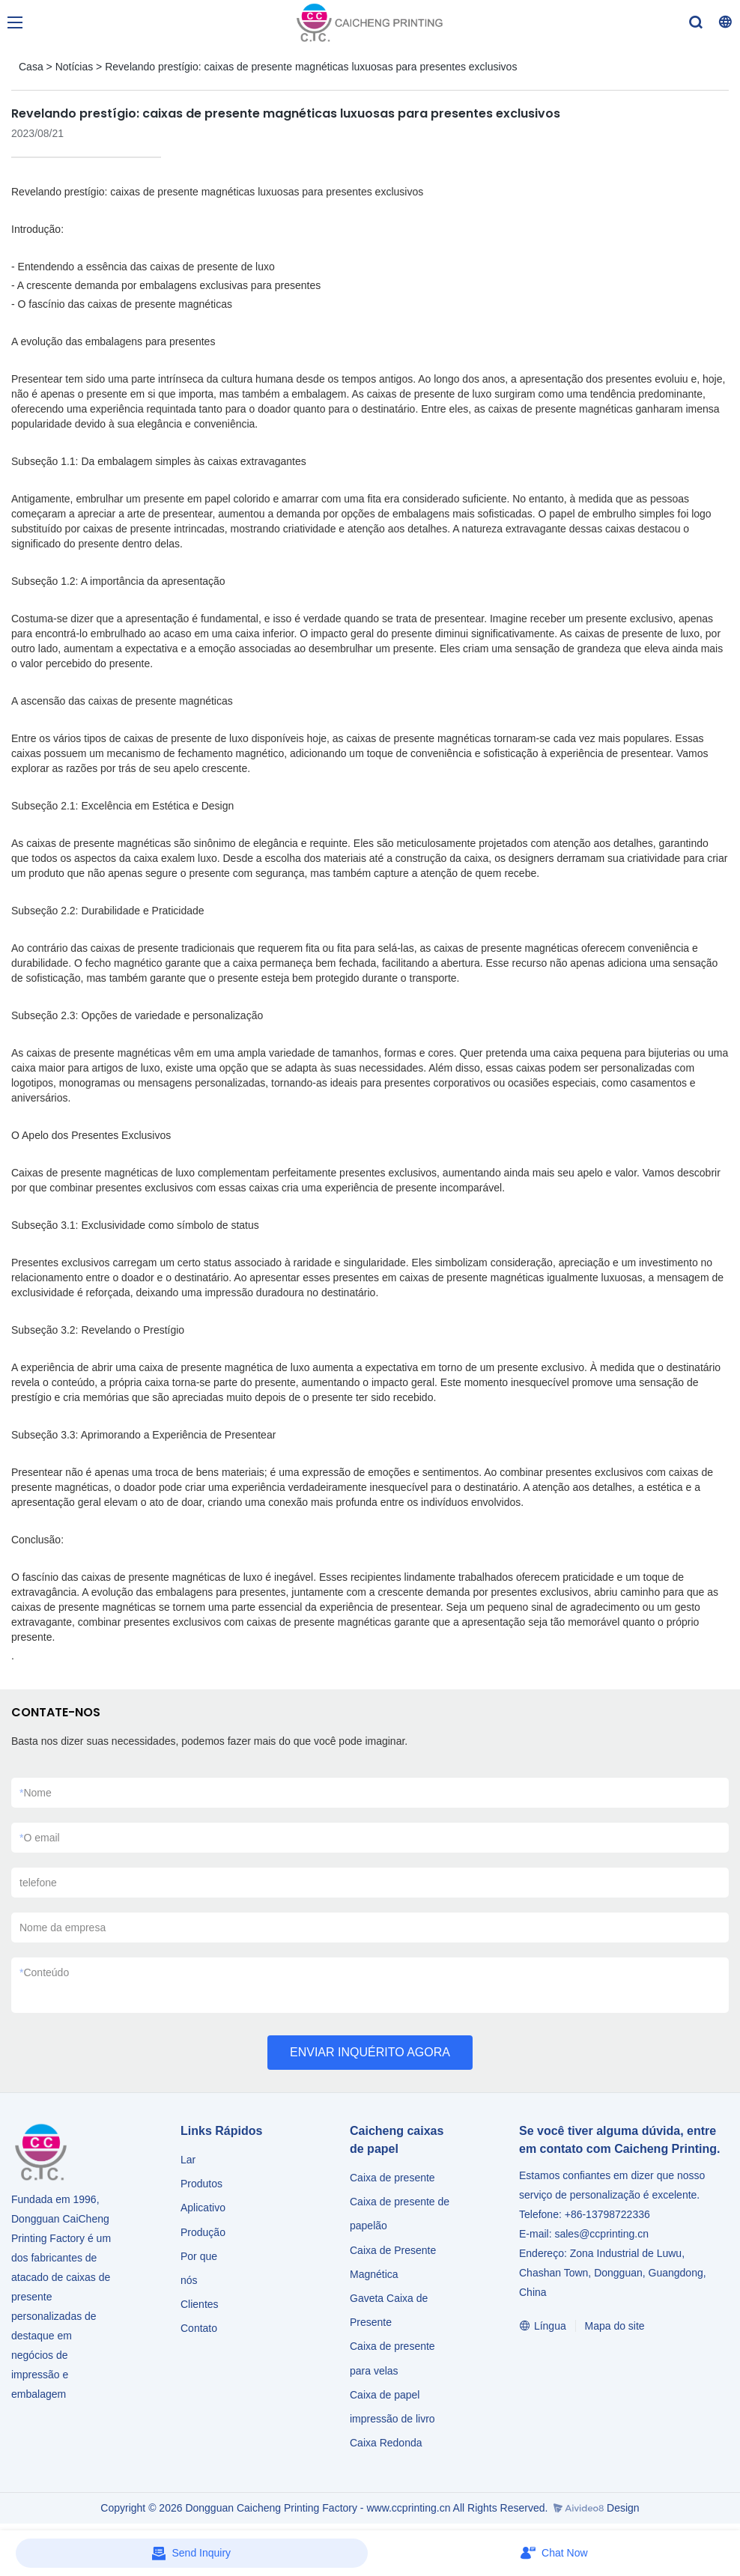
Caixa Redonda (386, 2443)
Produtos (203, 2184)
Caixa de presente (392, 2178)
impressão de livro (392, 2419)
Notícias (74, 67)
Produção (203, 2232)
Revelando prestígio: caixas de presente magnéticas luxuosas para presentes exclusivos (311, 67)
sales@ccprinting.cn (601, 2234)
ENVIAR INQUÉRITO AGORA (370, 2052)
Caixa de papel (384, 2395)
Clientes (200, 2304)
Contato (199, 2328)
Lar (188, 2160)
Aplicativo (203, 2208)
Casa (31, 67)
